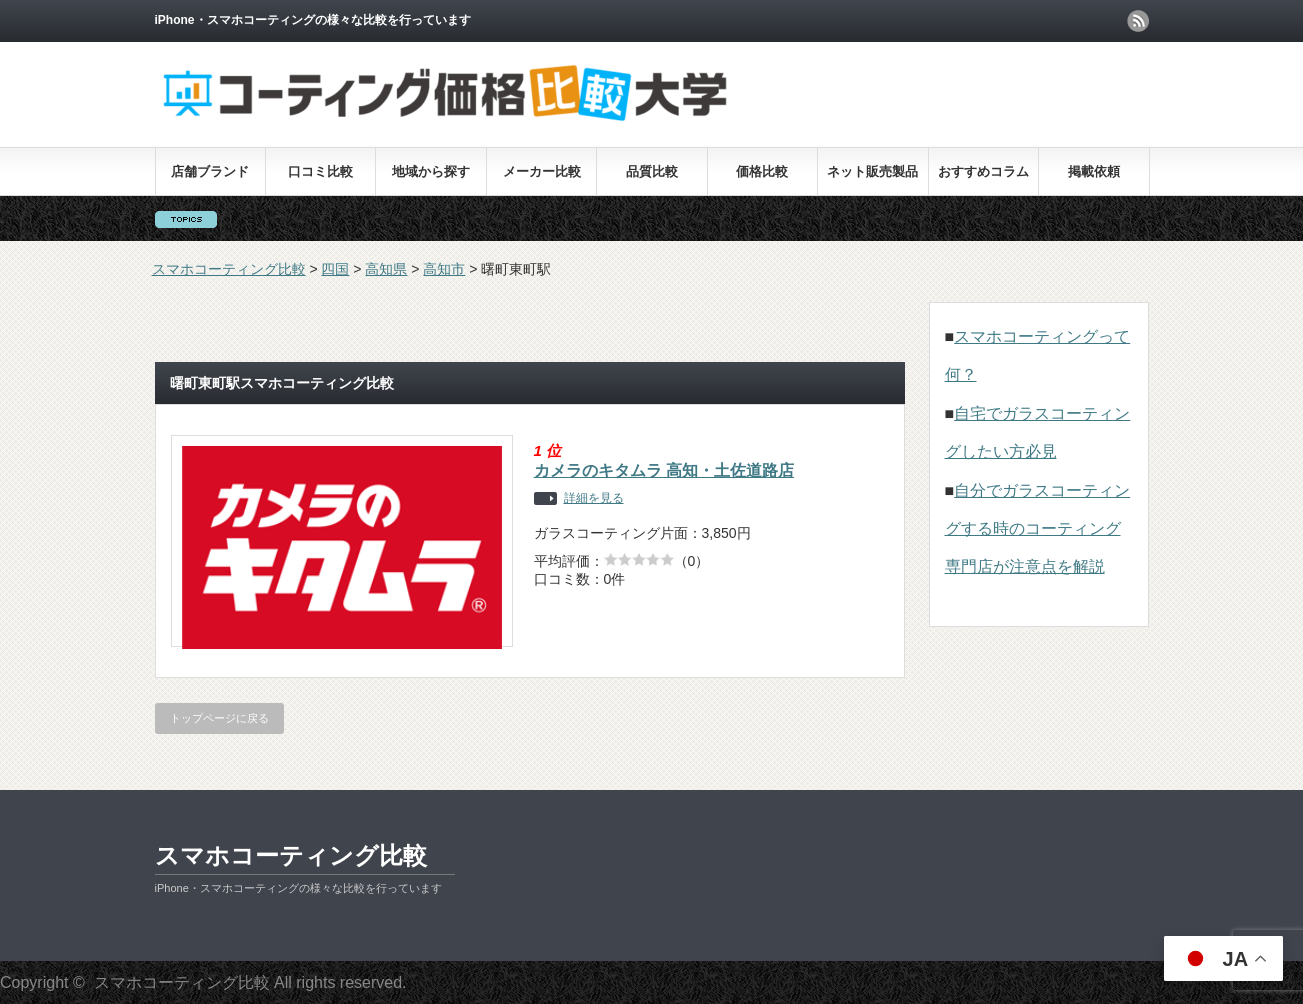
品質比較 (652, 171)
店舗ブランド (210, 171)
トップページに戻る (219, 718)
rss (1138, 21)
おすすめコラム (983, 171)
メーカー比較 (542, 171)
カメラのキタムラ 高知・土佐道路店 (664, 470)
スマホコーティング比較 (291, 855)
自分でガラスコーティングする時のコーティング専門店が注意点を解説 (1038, 529)
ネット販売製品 (872, 171)
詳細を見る (594, 498)
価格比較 (762, 171)
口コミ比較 (320, 171)
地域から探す (431, 171)
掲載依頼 (1094, 171)
